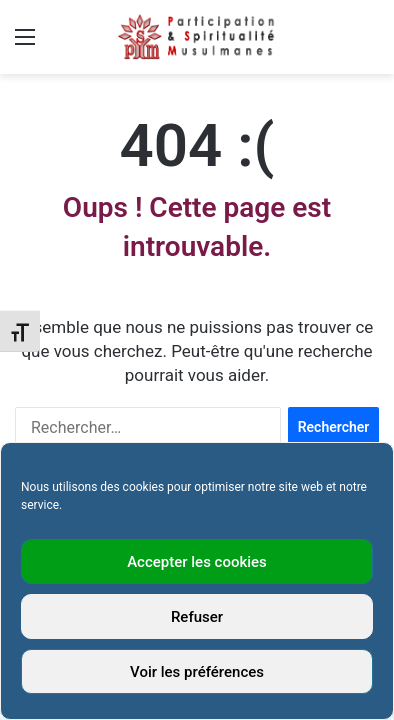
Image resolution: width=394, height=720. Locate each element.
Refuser (197, 617)
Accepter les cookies (197, 562)
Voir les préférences (197, 672)
